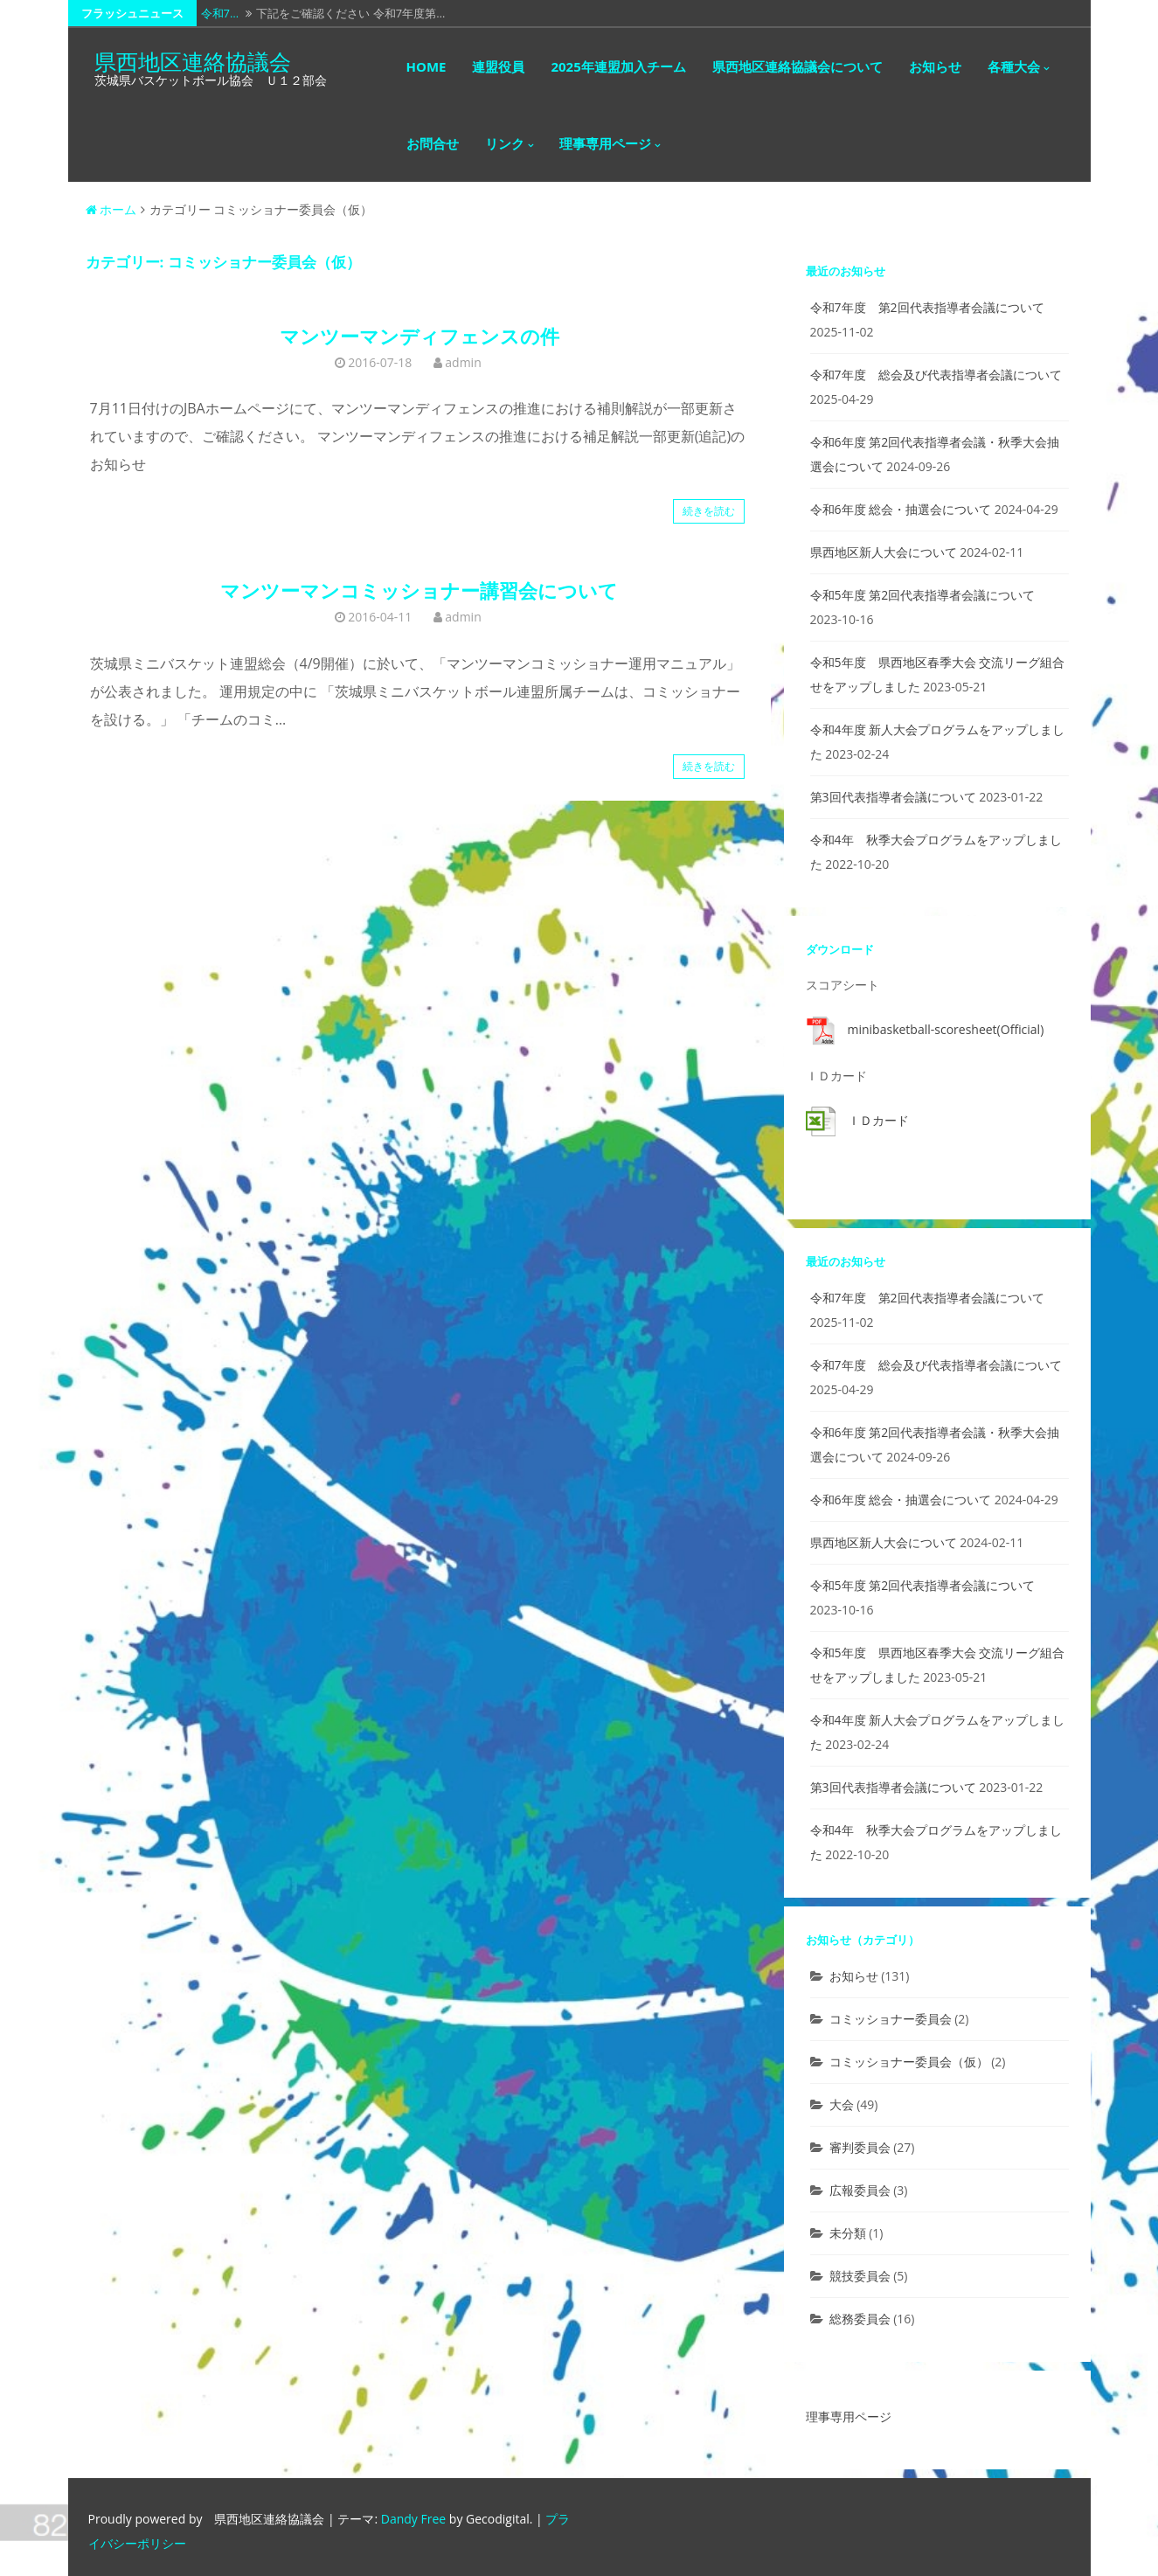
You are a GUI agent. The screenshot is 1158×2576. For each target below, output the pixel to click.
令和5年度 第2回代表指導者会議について (923, 595)
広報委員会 (860, 2190)
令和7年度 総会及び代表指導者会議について (936, 374)
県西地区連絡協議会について (797, 66)
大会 (841, 2104)
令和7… (220, 13)
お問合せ (432, 143)
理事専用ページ (605, 143)
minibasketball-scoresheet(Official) (946, 1029)
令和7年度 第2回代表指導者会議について (927, 307)
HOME (426, 66)
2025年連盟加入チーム (618, 66)
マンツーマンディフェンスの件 (419, 336)
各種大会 (1014, 66)
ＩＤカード (878, 1120)
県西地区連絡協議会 (192, 61)
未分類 (847, 2233)
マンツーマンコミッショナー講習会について (419, 590)
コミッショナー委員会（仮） (908, 2061)
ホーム (111, 209)
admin (463, 362)
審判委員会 (860, 2147)
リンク (504, 143)
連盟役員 (498, 66)
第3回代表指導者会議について (893, 796)
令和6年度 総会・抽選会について (901, 509)
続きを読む (709, 510)
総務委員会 (860, 2318)
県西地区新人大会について (883, 552)
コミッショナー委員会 (890, 2018)
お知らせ (935, 66)
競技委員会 (860, 2275)
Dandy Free (413, 2518)
